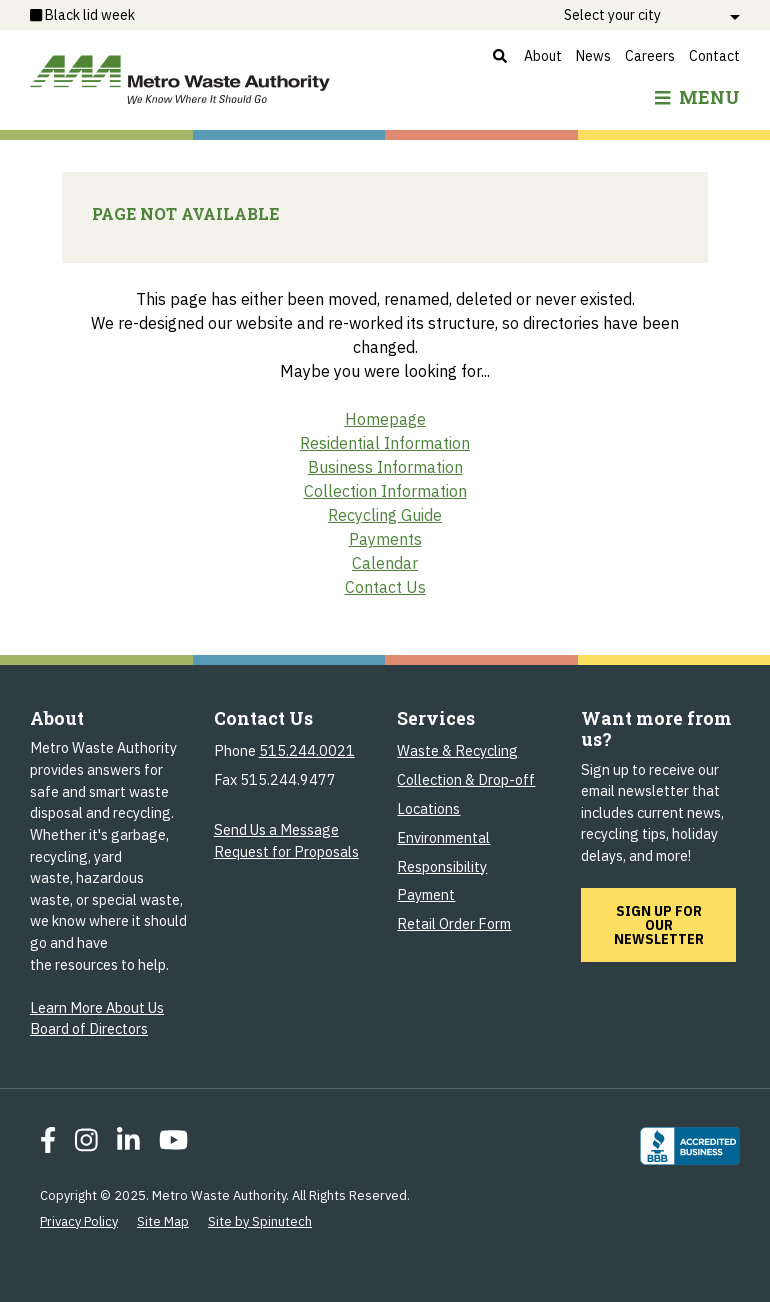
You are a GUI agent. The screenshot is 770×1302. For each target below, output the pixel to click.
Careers (650, 56)
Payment (426, 894)
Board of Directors (89, 1028)
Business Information (385, 467)
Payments (385, 539)
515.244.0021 (307, 750)
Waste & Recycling (457, 750)
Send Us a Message (276, 829)
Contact (714, 56)
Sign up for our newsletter (675, 925)
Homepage (385, 419)
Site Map (163, 1221)
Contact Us (385, 587)
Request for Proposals (286, 851)
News (593, 56)
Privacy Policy (79, 1221)
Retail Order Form (454, 923)
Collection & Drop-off (466, 779)
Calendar (385, 563)
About (543, 56)
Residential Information (385, 443)
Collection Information (385, 491)
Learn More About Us (97, 1007)
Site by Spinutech (260, 1221)
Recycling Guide (385, 515)
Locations (428, 808)
